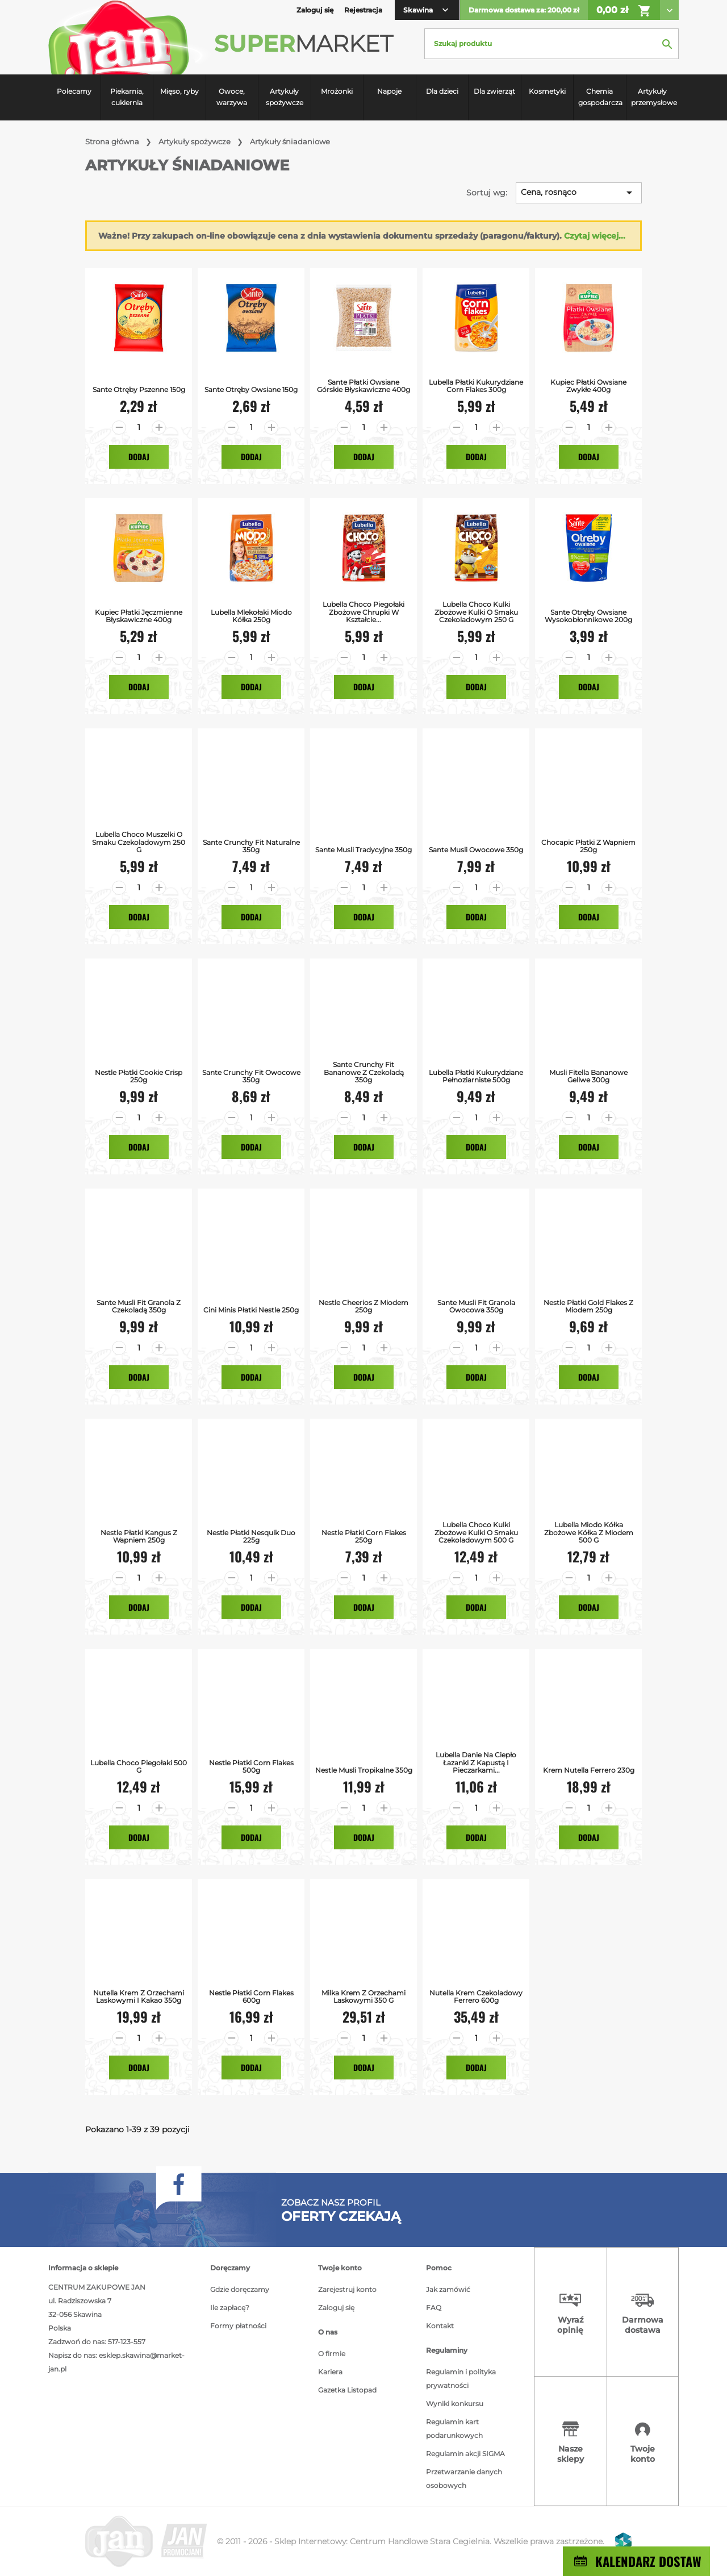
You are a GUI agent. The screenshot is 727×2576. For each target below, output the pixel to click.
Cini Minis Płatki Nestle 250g (251, 1310)
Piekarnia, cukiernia (127, 97)
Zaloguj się (336, 2307)
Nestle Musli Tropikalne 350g (363, 1770)
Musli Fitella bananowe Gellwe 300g (588, 1076)
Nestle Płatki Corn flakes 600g (251, 1996)
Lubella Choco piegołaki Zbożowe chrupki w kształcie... (363, 612)
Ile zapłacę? (229, 2307)
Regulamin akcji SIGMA (465, 2453)
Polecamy (74, 91)
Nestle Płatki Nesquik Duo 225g (251, 1536)
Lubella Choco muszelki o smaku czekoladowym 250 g (138, 842)
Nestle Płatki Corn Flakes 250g (363, 1536)
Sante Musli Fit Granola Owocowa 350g (476, 1306)
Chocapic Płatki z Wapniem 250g (588, 846)
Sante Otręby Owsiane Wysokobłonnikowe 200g (588, 615)
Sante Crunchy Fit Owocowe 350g (251, 1076)
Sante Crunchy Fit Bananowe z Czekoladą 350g (364, 1072)
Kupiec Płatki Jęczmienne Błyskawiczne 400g (138, 615)
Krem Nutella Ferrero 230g (588, 1770)
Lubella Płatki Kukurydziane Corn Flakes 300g (476, 385)
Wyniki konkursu (454, 2403)
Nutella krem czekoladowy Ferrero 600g (476, 1996)
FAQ (433, 2307)
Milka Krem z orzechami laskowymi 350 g (363, 1996)
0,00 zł (623, 11)
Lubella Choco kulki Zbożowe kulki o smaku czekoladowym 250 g (476, 612)
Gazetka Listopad (347, 2390)
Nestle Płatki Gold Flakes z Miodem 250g (588, 1306)
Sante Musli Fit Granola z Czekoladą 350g (139, 1306)
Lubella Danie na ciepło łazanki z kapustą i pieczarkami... (476, 1762)
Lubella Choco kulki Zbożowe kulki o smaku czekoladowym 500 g (476, 1532)
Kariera (330, 2371)
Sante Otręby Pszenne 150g (139, 389)
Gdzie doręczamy (239, 2289)
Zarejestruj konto (347, 2289)
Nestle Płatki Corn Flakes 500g (251, 1766)
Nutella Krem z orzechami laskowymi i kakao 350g (138, 1996)
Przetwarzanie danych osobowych (464, 2478)
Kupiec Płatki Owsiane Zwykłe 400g (588, 385)
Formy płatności (238, 2325)
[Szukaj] (551, 43)
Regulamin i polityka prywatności (461, 2378)
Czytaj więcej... (594, 236)
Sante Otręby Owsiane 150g (251, 389)
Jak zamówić (448, 2289)
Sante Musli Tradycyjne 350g (363, 849)
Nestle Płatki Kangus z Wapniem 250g (139, 1536)
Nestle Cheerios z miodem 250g (363, 1306)
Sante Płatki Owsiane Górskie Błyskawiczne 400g (363, 385)
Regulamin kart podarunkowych (454, 2428)
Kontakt (440, 2325)
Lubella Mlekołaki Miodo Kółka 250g (251, 615)
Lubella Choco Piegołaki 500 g (138, 1766)
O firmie (331, 2353)
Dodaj (138, 456)
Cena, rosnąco (578, 192)
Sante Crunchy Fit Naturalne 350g (251, 846)
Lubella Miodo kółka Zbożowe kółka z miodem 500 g (588, 1532)
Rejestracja (363, 10)
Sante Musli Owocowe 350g (476, 849)
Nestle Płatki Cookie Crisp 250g (138, 1076)
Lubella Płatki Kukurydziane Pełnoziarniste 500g (476, 1076)
